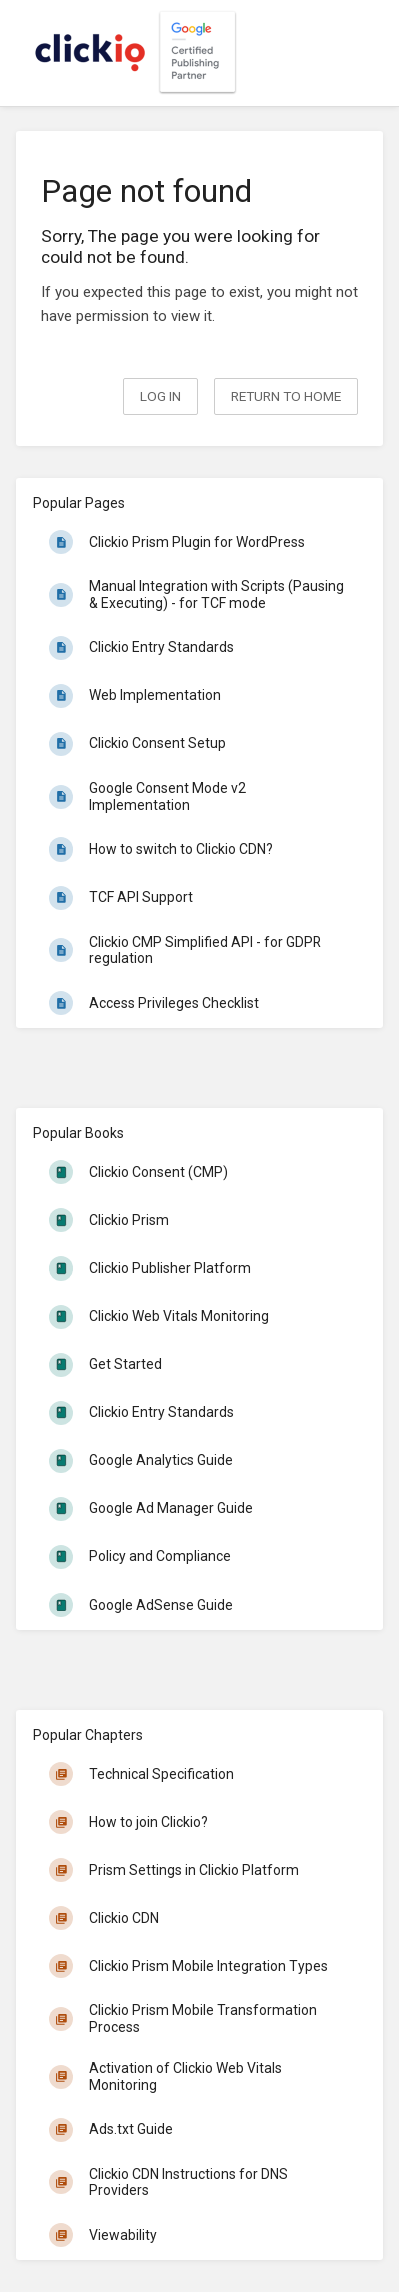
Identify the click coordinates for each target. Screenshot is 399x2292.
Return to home (286, 396)
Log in (160, 396)
